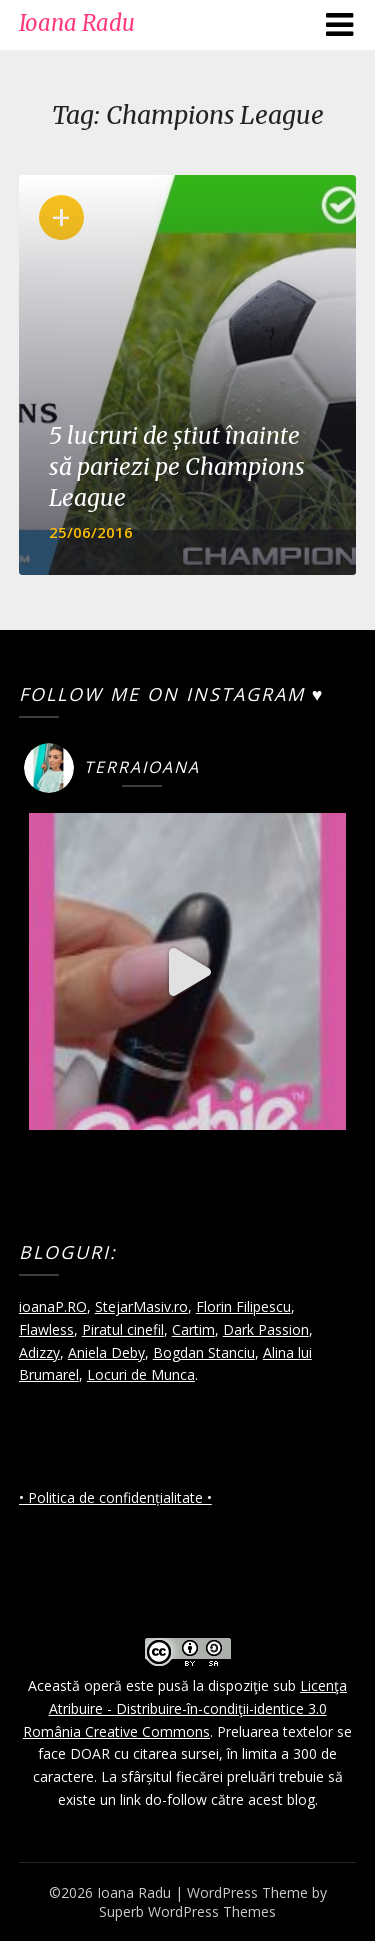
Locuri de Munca (141, 1374)
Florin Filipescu (243, 1306)
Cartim (193, 1329)
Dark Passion (266, 1329)
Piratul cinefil (123, 1329)
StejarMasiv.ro (141, 1306)
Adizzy (39, 1352)
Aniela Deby (106, 1352)
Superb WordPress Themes (187, 1911)
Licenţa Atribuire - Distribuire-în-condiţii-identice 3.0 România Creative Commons (185, 1708)
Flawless (46, 1329)
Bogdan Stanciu (204, 1352)
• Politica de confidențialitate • (115, 1497)
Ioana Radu (77, 23)
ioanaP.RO (53, 1306)
